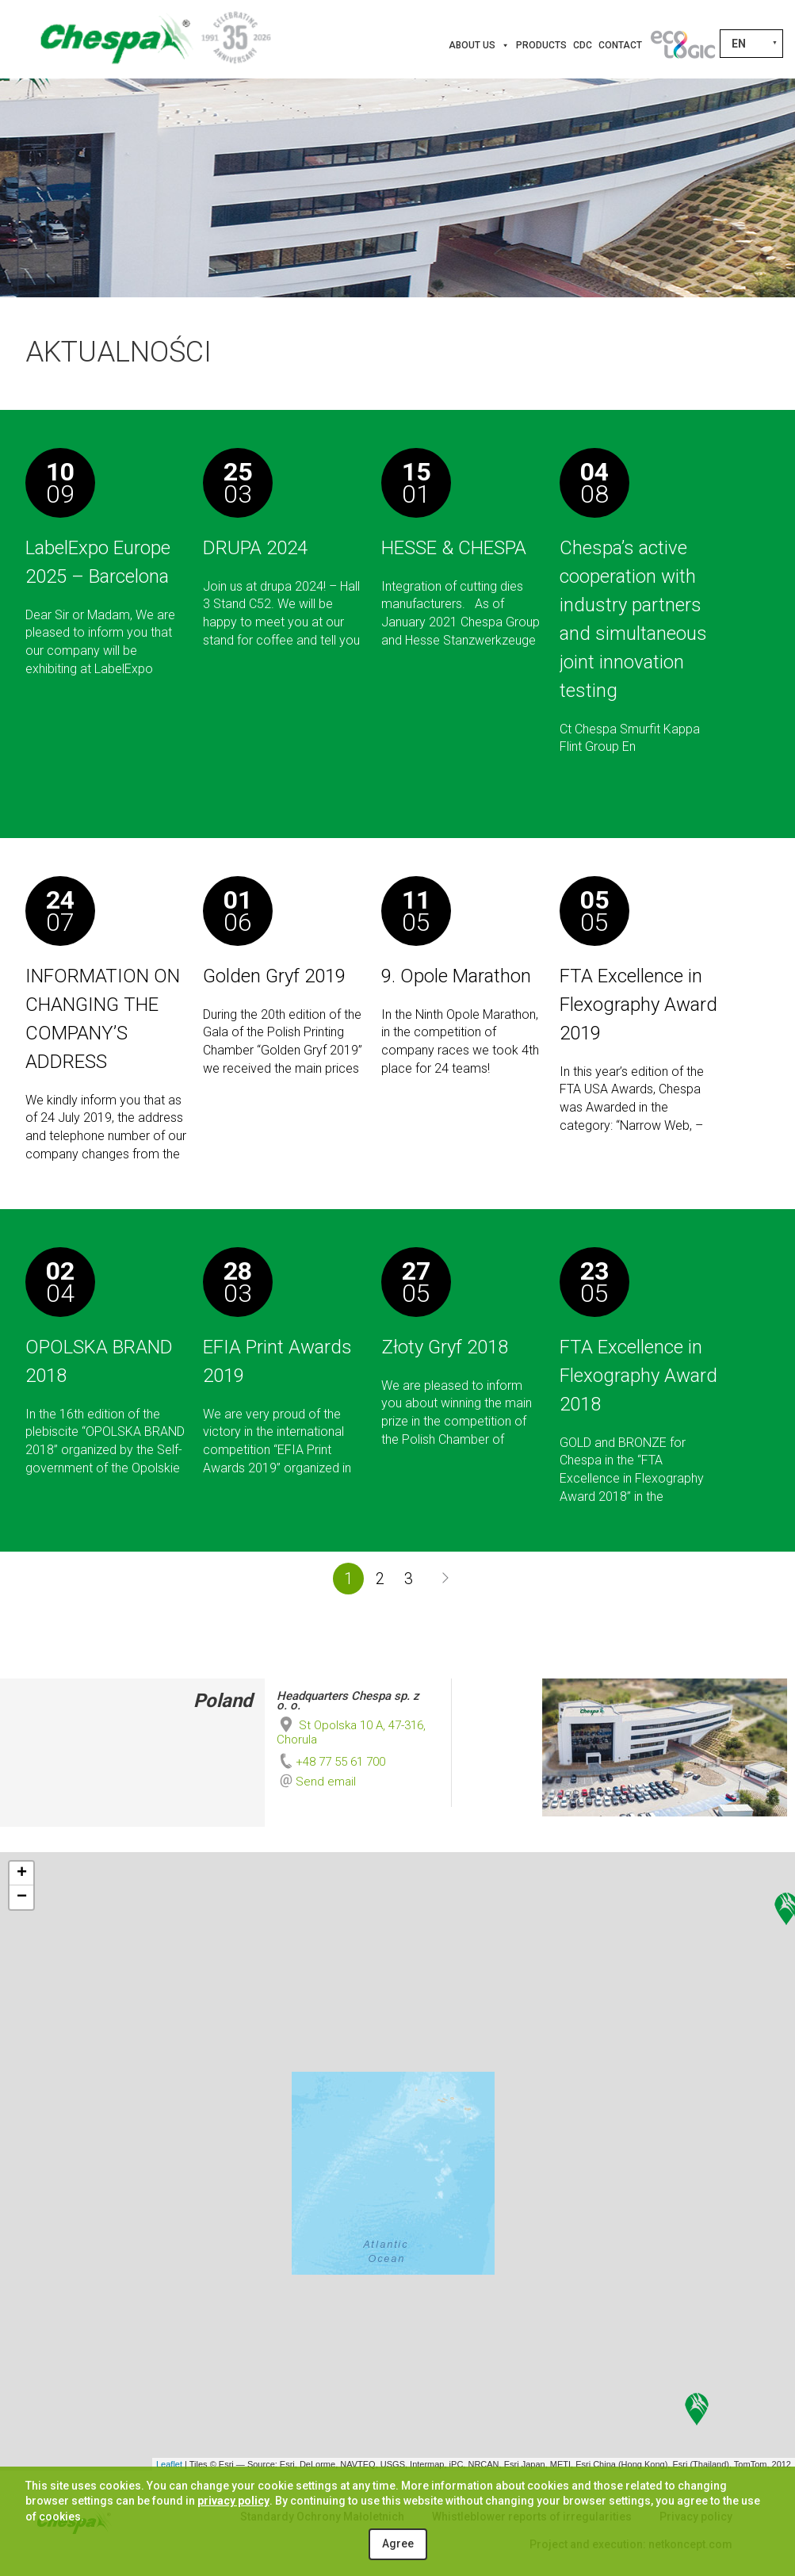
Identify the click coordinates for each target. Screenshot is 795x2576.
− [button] (22, 1897)
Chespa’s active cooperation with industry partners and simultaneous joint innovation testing (633, 619)
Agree (398, 2543)
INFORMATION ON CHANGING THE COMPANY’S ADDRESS (102, 1019)
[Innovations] (682, 45)
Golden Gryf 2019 (274, 976)
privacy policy (233, 2500)
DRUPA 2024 (255, 548)
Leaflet (169, 2464)
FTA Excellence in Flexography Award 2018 (638, 1375)
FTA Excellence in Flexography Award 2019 (638, 1004)
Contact (620, 45)
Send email (326, 1781)
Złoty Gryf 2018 (444, 1347)
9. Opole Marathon (456, 976)
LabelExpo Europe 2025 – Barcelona (97, 562)
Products (541, 45)
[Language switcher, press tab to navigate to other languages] (751, 43)
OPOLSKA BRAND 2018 (99, 1361)
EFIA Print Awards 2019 (277, 1361)
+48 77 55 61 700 (331, 1762)
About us (479, 45)
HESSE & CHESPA (453, 548)
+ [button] (22, 1873)
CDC (582, 45)
